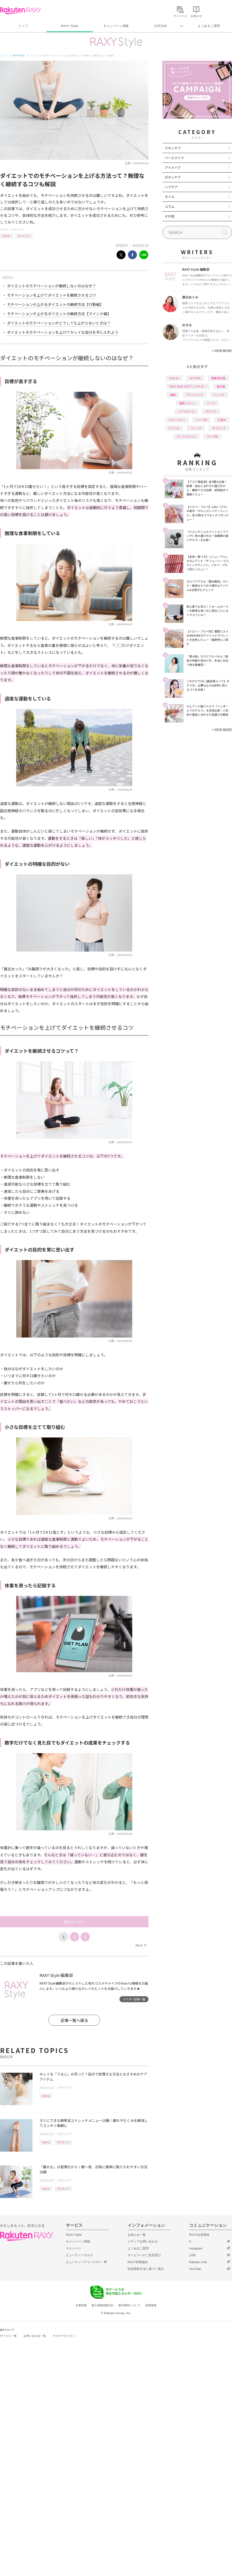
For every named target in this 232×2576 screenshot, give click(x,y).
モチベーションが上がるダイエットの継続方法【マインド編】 (59, 313)
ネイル (169, 196)
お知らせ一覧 (137, 2234)
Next (140, 1945)
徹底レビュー (187, 403)
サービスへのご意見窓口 (144, 2255)
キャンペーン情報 (116, 26)
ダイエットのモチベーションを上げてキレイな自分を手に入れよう (62, 332)
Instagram (196, 2248)
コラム (169, 206)
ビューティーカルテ (79, 2255)
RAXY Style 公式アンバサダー (188, 386)
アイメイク (173, 167)
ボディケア (18, 229)
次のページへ (74, 1922)
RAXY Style (69, 26)
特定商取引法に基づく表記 (146, 2269)
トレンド (219, 395)
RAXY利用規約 (138, 2262)
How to (6, 235)
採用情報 (150, 2305)
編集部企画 (218, 378)
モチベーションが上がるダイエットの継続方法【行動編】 (55, 304)
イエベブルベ (176, 420)
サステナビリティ (64, 2336)
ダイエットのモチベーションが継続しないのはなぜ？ (51, 286)
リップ (211, 403)
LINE (192, 2255)
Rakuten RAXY (20, 10)
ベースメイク (174, 157)
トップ (23, 26)
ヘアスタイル (186, 411)
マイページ (73, 2248)
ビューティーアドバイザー (84, 2262)
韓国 (173, 395)
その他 (169, 216)
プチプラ (210, 411)
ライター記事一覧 (134, 1999)
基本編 (221, 386)
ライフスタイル (186, 436)
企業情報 (81, 2305)
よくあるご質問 (209, 26)
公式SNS (160, 26)
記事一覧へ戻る (74, 2020)
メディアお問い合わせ (143, 2241)
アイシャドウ (194, 395)
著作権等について (129, 2305)
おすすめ (195, 378)
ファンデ (195, 428)
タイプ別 (212, 436)
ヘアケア (171, 187)
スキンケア (173, 148)
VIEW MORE (222, 350)
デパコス (174, 428)
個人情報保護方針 (102, 2305)
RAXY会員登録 (199, 2234)
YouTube (195, 2269)
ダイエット (24, 235)
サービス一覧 (8, 2336)
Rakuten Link (198, 2262)
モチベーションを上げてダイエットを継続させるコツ (51, 295)
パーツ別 (201, 420)
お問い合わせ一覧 (35, 2336)
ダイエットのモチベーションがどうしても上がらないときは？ (59, 323)
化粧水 (222, 420)
